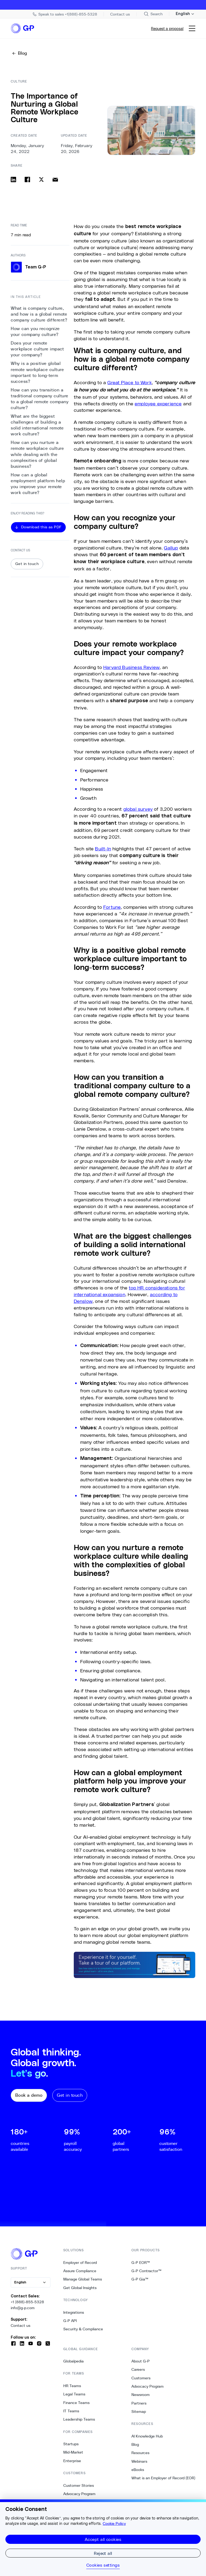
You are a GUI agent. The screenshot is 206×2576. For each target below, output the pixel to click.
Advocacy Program (79, 2495)
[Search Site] (153, 14)
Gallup (171, 549)
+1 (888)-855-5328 (27, 2303)
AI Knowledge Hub (147, 2438)
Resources (140, 2454)
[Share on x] (41, 181)
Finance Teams (76, 2404)
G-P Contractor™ (146, 2272)
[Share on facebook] (27, 181)
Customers (140, 2379)
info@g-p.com (23, 2309)
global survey (138, 810)
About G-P (140, 2363)
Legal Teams (74, 2396)
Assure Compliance (79, 2272)
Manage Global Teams (82, 2281)
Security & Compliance (83, 2330)
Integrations (73, 2314)
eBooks (137, 2471)
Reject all (103, 2553)
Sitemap (138, 2413)
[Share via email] (55, 181)
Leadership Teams (79, 2421)
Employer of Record (80, 2264)
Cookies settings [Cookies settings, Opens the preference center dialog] (103, 2565)
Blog (135, 2446)
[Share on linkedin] (13, 181)
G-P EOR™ (140, 2264)
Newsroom (140, 2396)
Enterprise (72, 2462)
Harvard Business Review (131, 668)
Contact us (20, 2327)
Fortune (112, 908)
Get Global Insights (80, 2289)
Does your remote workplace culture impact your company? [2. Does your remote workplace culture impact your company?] (37, 350)
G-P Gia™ (139, 2281)
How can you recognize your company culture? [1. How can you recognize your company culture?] (35, 333)
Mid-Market (73, 2454)
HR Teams (72, 2387)
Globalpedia (73, 2363)
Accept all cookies (103, 2539)
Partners (138, 2405)
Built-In (103, 850)
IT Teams (71, 2412)
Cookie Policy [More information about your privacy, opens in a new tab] (114, 2523)
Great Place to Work (129, 384)
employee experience (158, 405)
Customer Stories (78, 2487)
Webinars (139, 2463)
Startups (71, 2445)
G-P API (70, 2322)
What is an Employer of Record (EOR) (163, 2479)
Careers (138, 2371)
